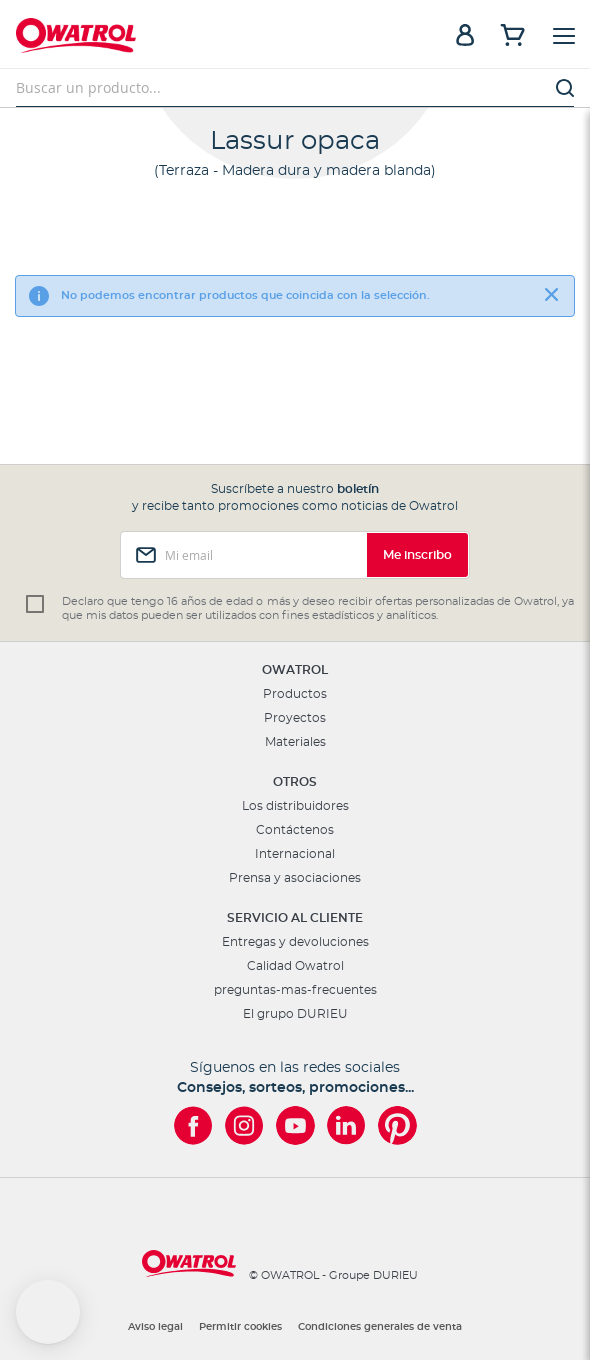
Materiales (295, 742)
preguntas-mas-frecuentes (295, 990)
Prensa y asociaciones (295, 878)
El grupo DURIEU (295, 1014)
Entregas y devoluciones (295, 942)
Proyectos (295, 718)
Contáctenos (295, 830)
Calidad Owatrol (295, 966)
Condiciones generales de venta (380, 1327)
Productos (295, 694)
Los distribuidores (295, 806)
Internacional (295, 854)
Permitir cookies (240, 1327)
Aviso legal (155, 1327)
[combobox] (295, 88)
